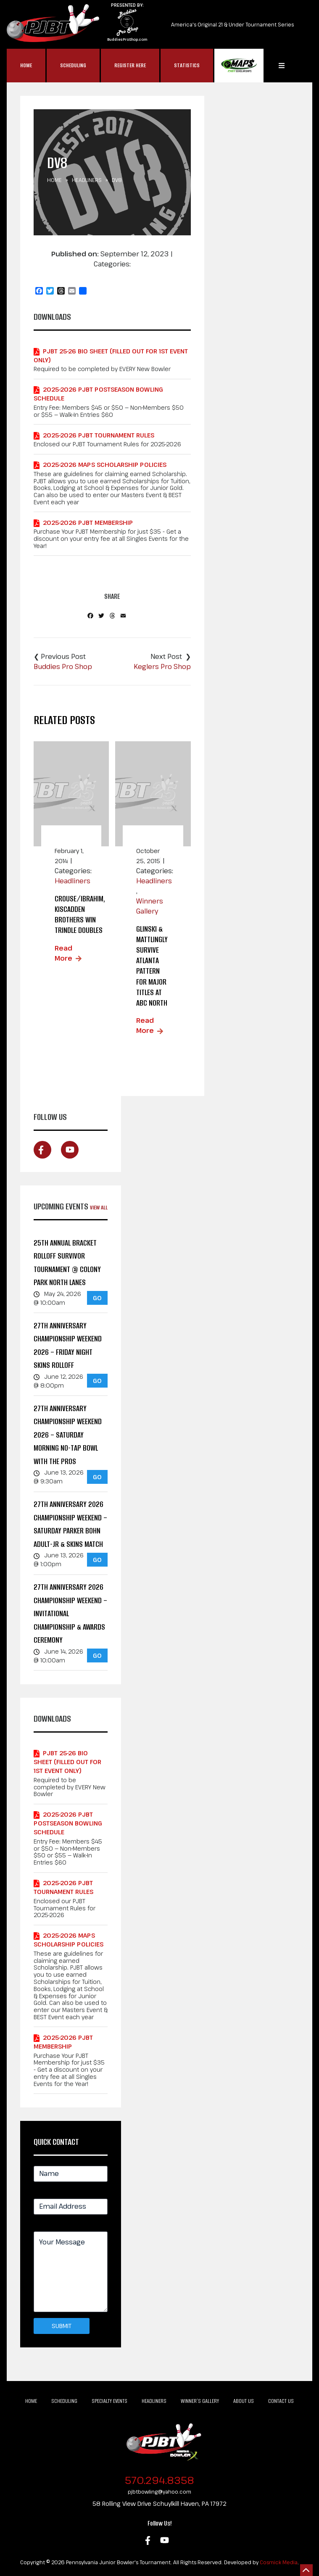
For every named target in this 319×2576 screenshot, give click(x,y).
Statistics (187, 65)
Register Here (130, 65)
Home (26, 65)
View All (99, 1208)
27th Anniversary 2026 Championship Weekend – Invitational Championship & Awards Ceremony (70, 1613)
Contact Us (281, 2401)
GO (97, 1298)
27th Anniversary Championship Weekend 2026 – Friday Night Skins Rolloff (68, 1345)
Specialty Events (109, 2401)
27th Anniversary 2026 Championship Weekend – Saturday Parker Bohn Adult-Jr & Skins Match (70, 1524)
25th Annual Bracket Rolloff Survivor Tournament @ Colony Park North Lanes (67, 1263)
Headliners (87, 180)
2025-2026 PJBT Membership (88, 523)
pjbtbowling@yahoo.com (159, 2491)
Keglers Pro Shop (162, 666)
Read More (63, 953)
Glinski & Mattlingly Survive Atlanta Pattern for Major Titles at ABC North (152, 966)
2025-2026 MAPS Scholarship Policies (104, 465)
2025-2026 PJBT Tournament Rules (98, 435)
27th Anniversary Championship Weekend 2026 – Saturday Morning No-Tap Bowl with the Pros (68, 1435)
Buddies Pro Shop (63, 666)
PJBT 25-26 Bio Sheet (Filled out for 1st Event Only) (111, 355)
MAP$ (239, 65)
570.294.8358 (159, 2480)
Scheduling (73, 65)
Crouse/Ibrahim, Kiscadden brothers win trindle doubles (80, 914)
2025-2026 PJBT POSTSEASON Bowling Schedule (98, 393)
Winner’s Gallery (200, 2401)
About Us (243, 2401)
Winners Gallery (149, 906)
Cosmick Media (279, 2562)
